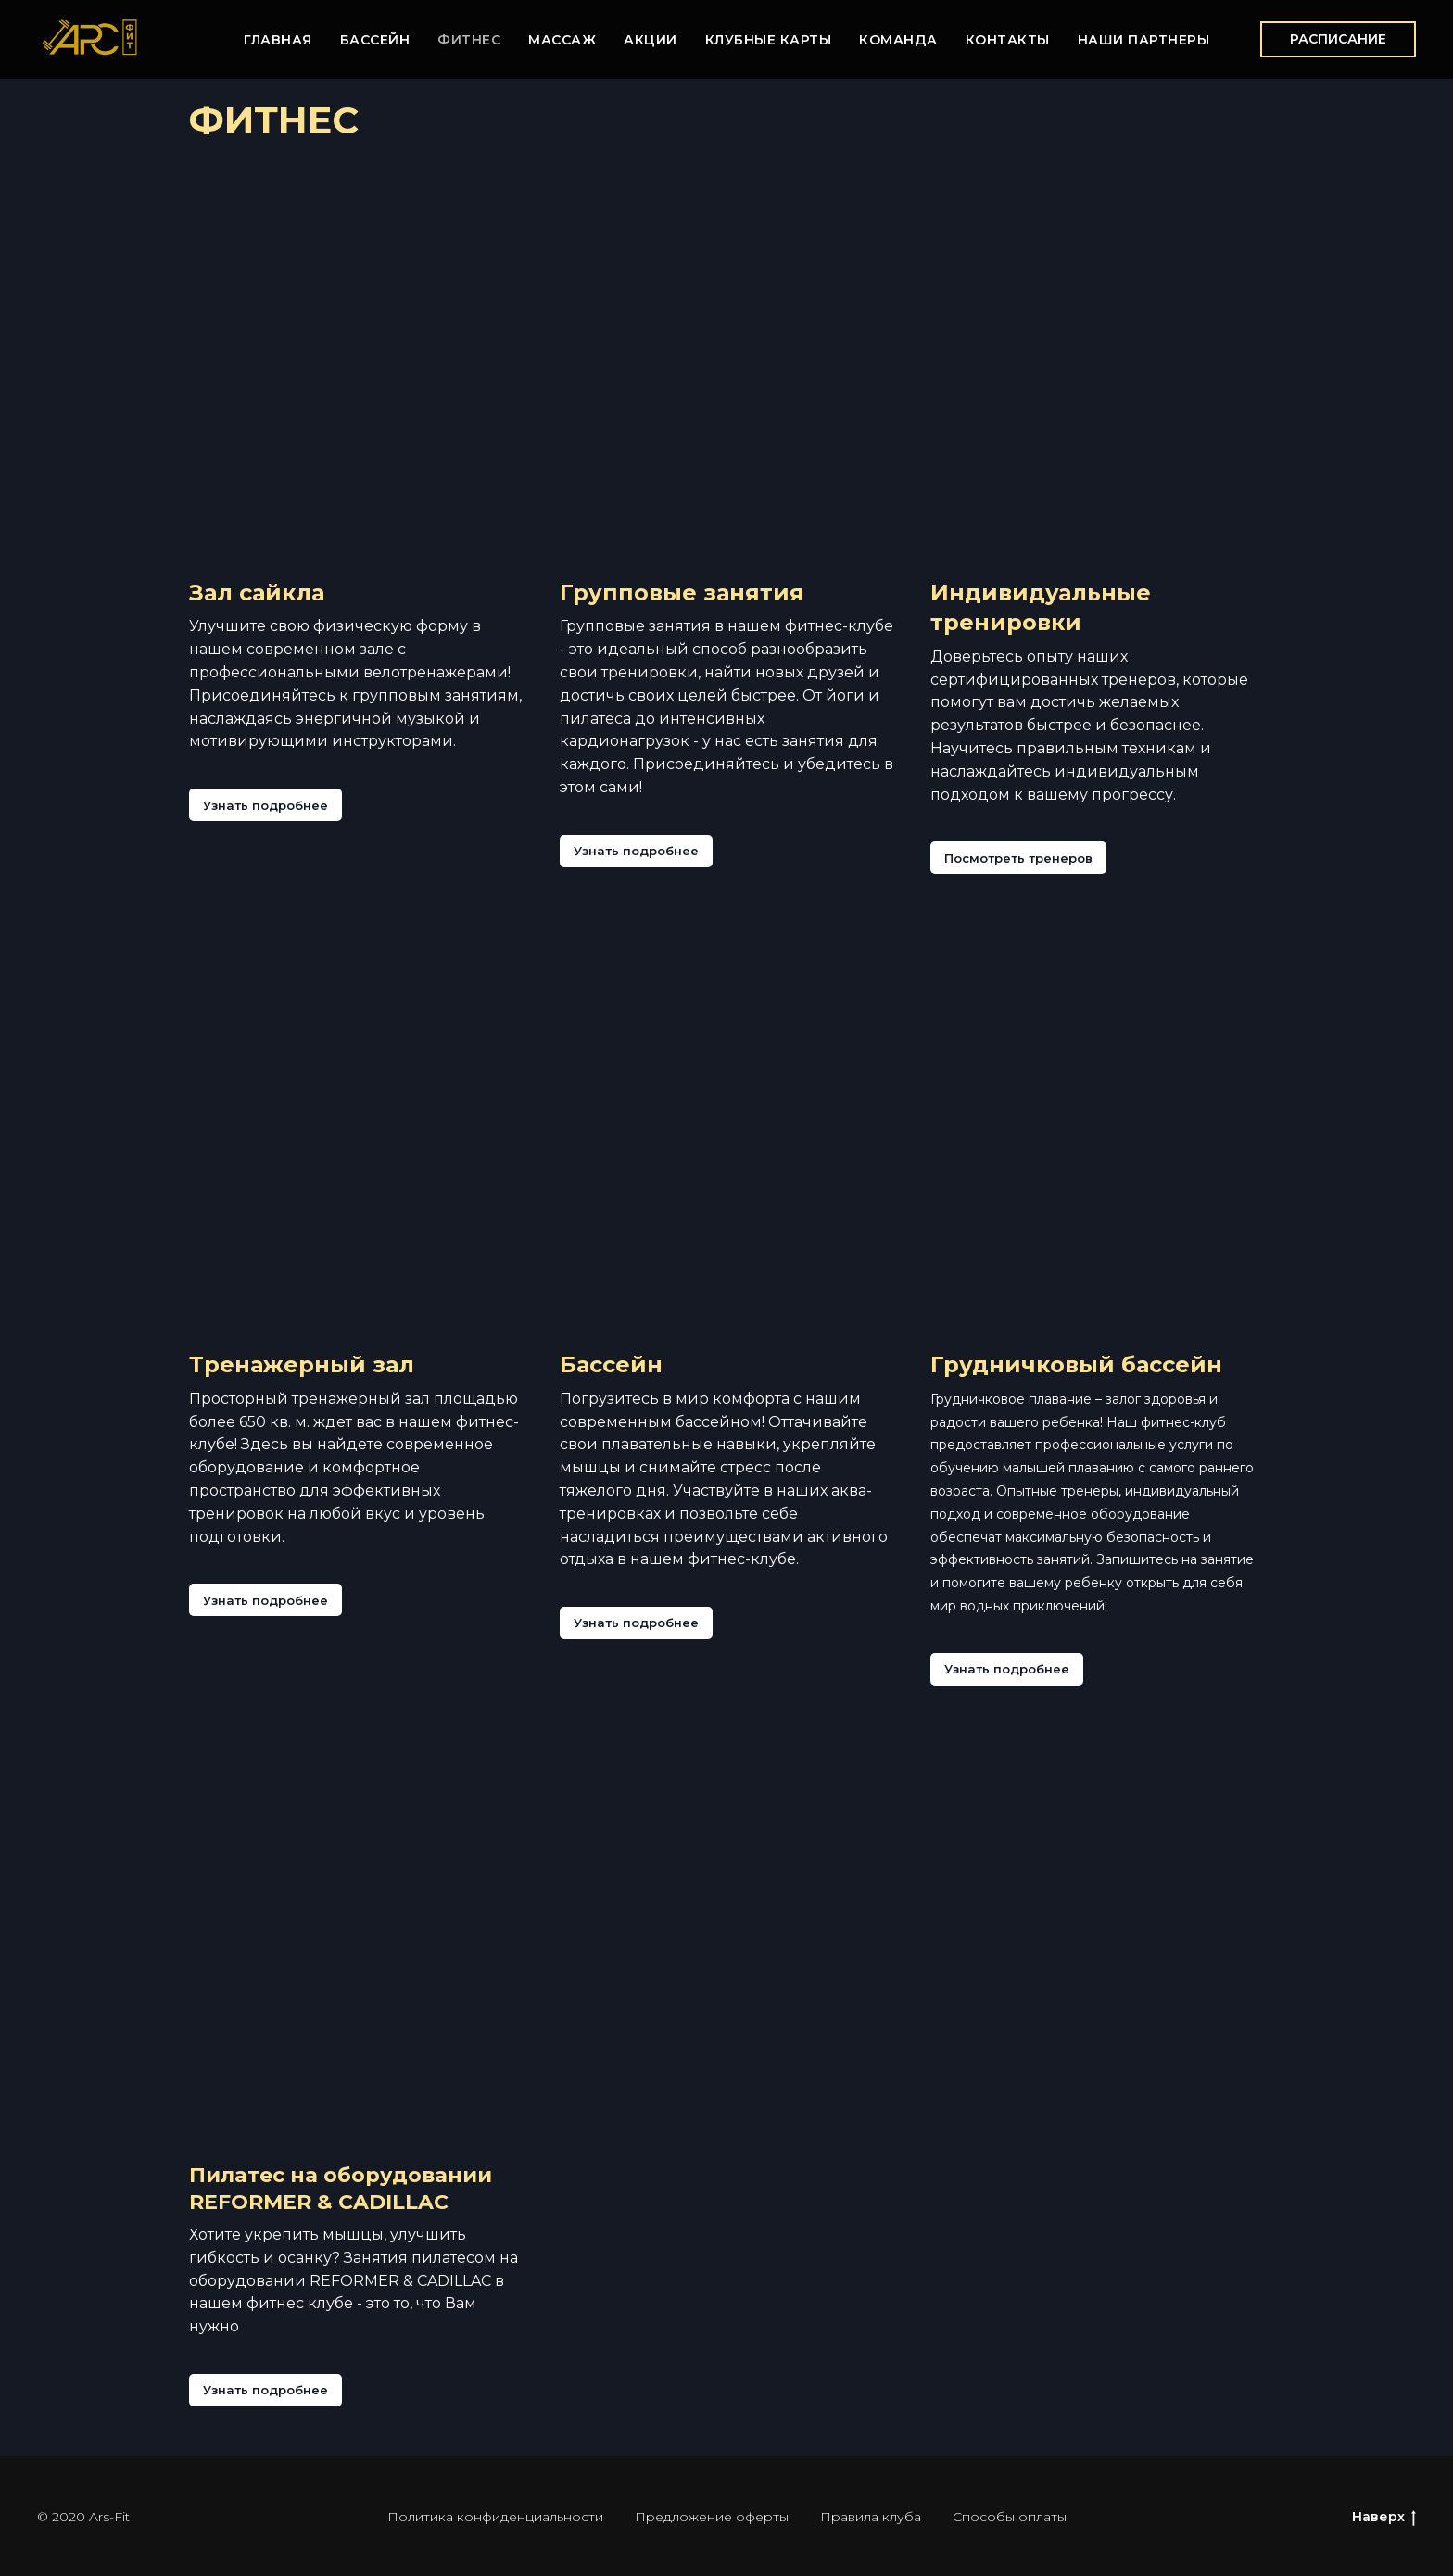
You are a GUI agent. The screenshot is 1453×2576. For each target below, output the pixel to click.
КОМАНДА (898, 40)
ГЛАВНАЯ (278, 40)
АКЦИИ (650, 40)
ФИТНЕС (468, 40)
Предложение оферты (712, 2516)
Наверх (1384, 2517)
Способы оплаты (1010, 2516)
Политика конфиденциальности (495, 2516)
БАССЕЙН (375, 40)
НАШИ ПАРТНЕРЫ (1144, 40)
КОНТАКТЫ (1008, 40)
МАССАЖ (562, 40)
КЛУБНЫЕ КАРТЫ (768, 40)
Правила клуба (870, 2516)
